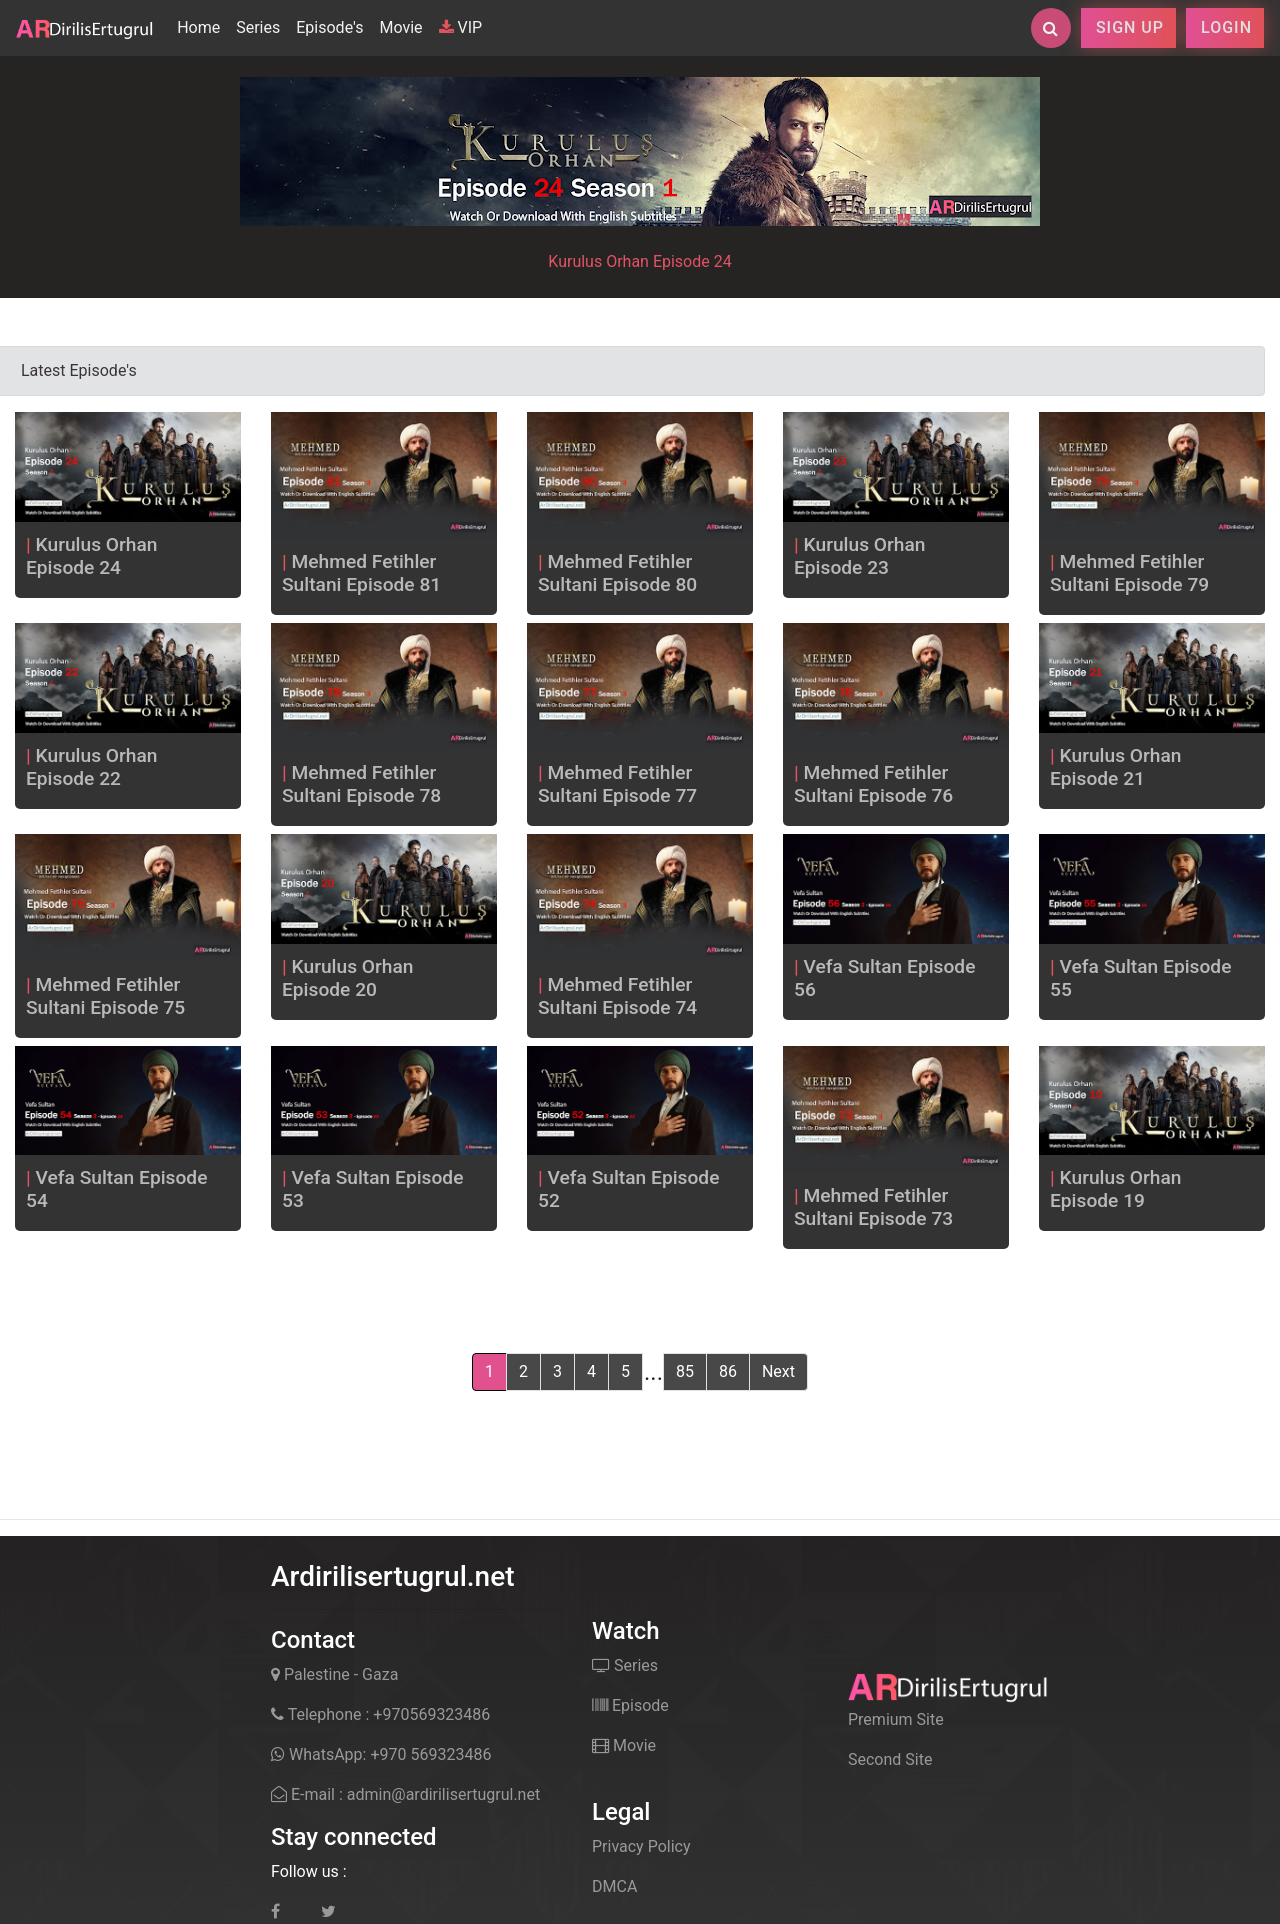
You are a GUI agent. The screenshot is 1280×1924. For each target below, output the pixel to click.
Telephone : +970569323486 (380, 1714)
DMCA (614, 1886)
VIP (461, 27)
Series (258, 27)
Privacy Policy (641, 1846)
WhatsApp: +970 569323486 (381, 1754)
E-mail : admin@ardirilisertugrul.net (405, 1794)
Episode (630, 1705)
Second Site (890, 1759)
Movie (400, 27)
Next (778, 1371)
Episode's (329, 27)
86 (728, 1371)
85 (685, 1371)
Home (202, 26)
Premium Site (896, 1719)
